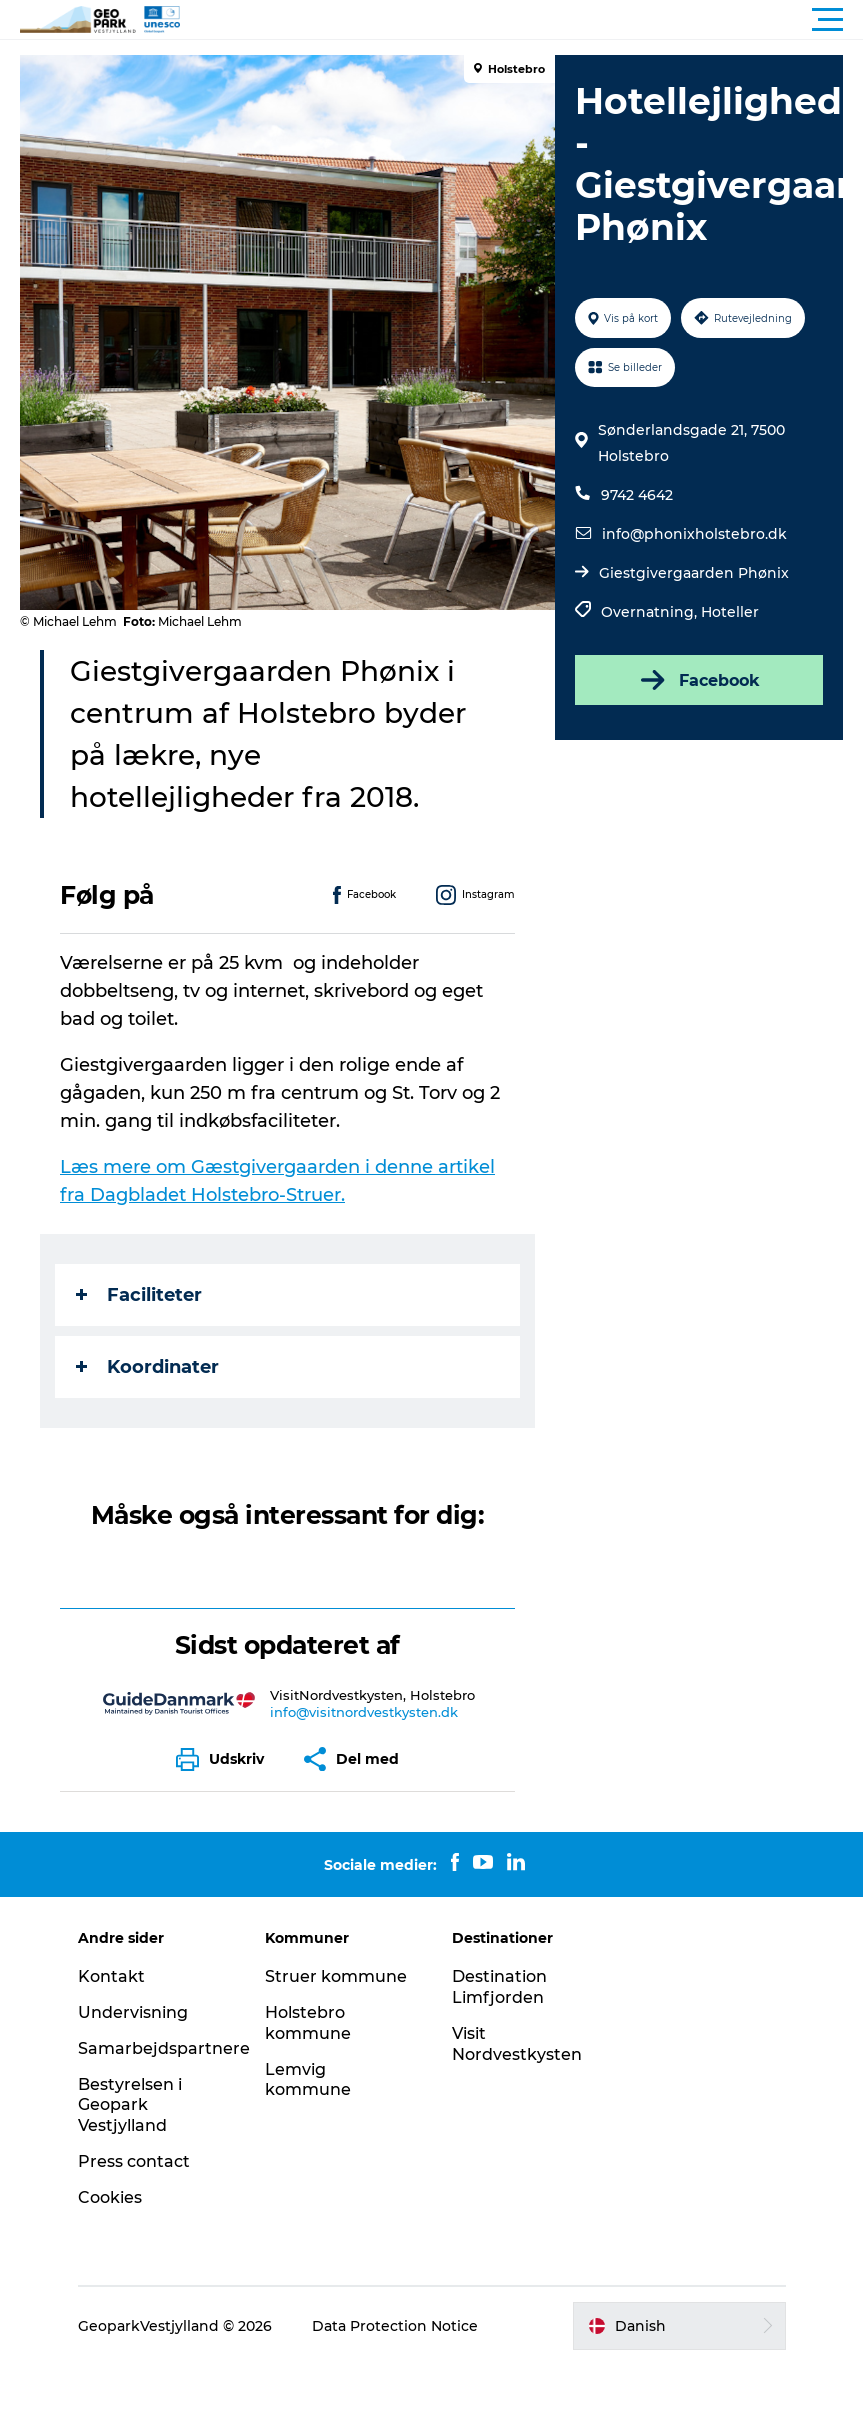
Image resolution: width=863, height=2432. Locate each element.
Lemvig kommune (308, 2080)
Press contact (134, 2161)
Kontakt (111, 1976)
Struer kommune (336, 1976)
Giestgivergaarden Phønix (694, 573)
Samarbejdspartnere (164, 2048)
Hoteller (730, 612)
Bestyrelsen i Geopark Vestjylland (130, 2105)
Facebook (698, 680)
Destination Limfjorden (499, 1987)
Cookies (110, 2197)
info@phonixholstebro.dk (694, 534)
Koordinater (147, 1367)
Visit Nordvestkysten (517, 2044)
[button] (521, 20)
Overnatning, (651, 612)
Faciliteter (139, 1295)
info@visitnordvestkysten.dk (364, 1712)
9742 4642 (637, 495)
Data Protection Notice (395, 2326)
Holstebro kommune (308, 2023)
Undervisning (133, 2012)
